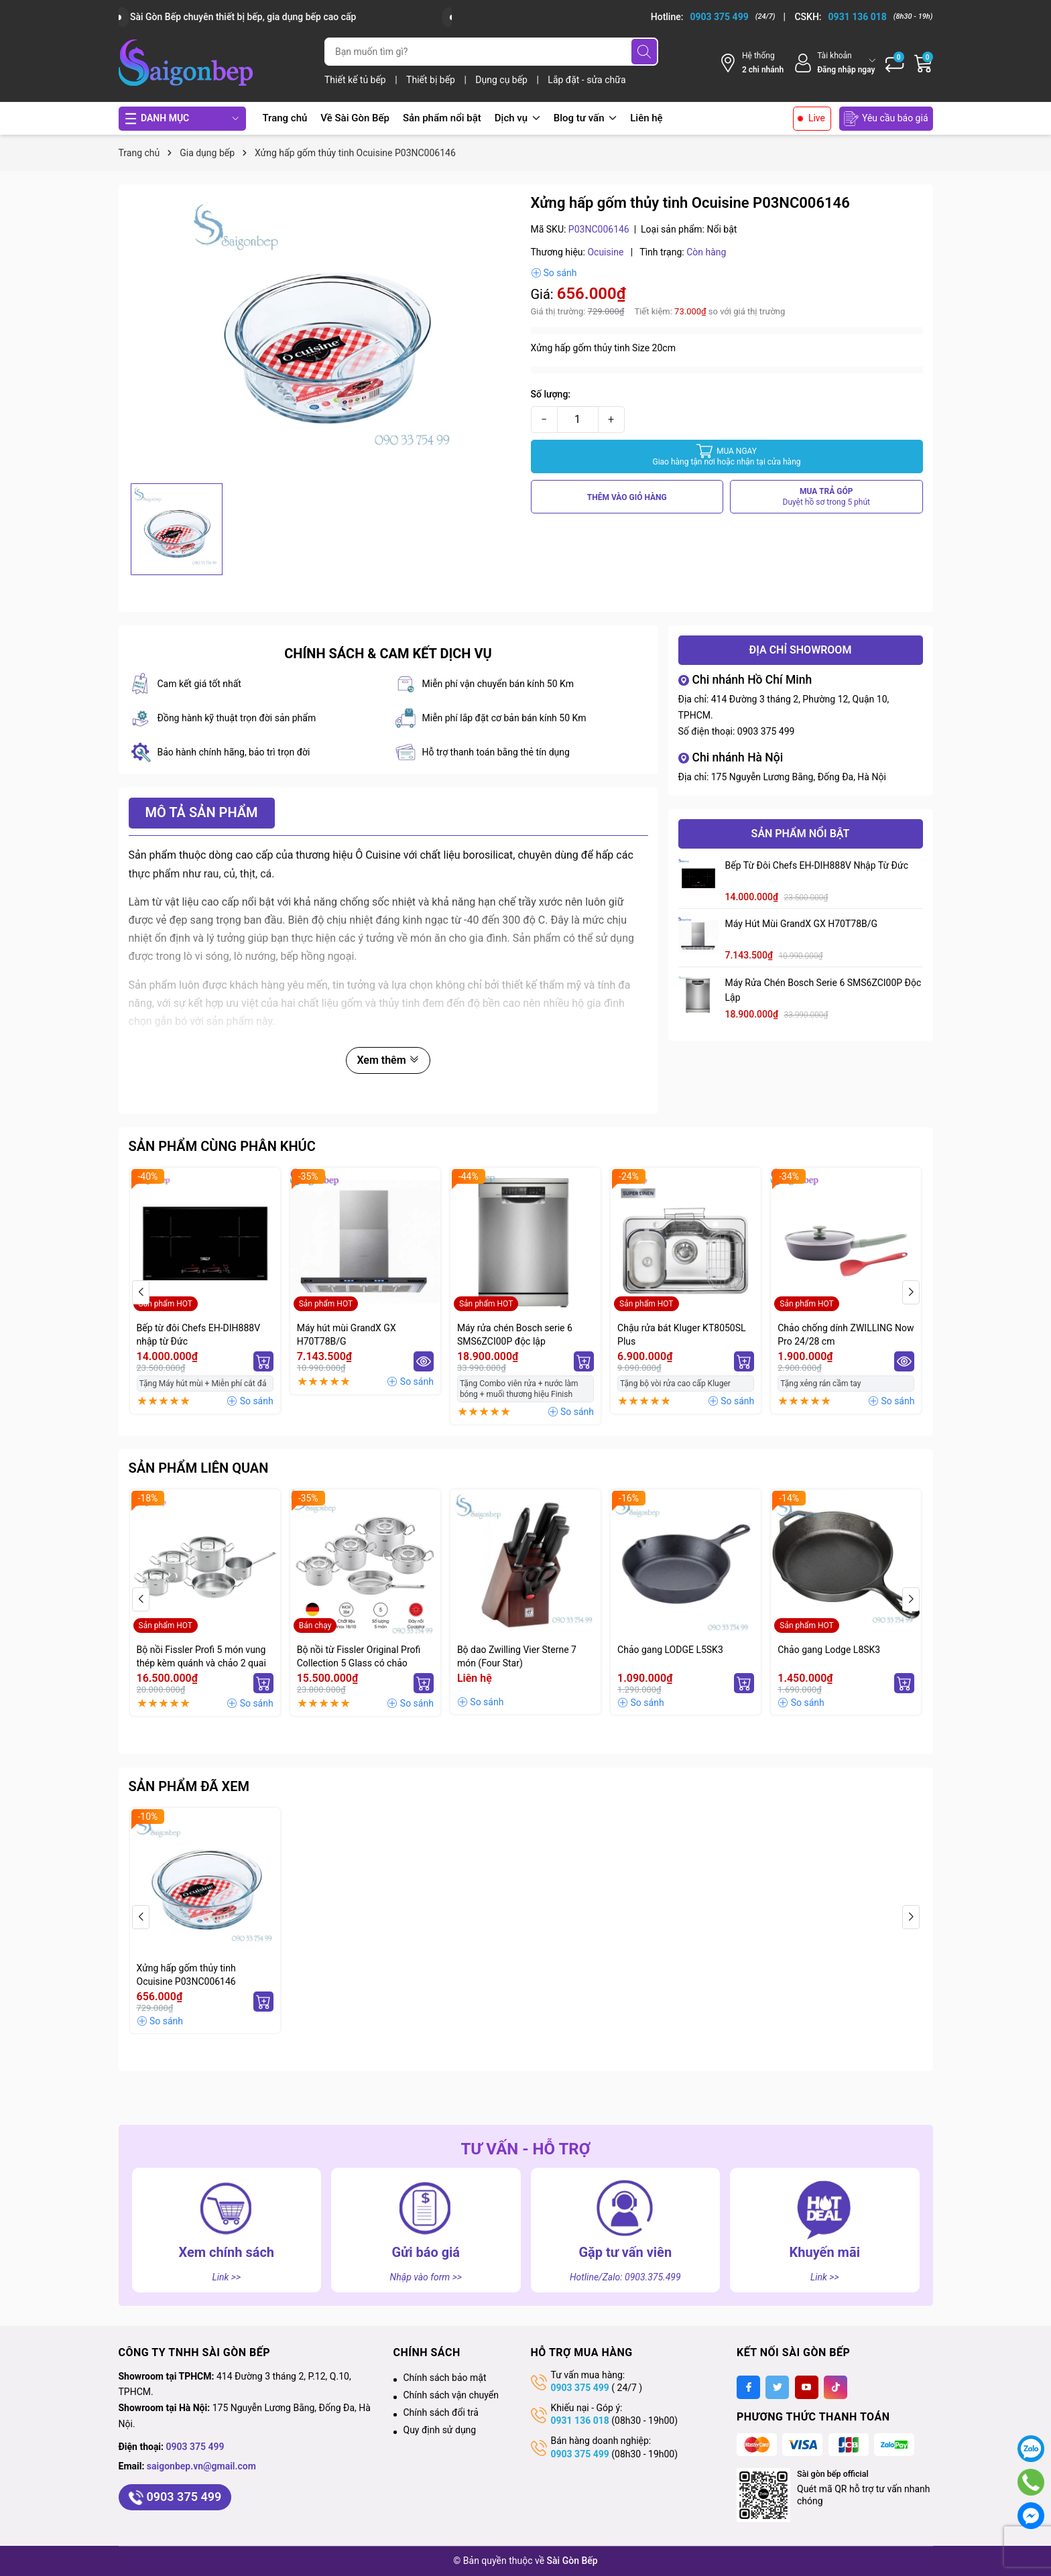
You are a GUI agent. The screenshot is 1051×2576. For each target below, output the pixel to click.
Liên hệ (646, 118)
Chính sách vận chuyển (451, 2395)
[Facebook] (748, 2387)
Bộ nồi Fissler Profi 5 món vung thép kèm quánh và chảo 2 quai (201, 1656)
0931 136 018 (580, 2420)
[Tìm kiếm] (644, 51)
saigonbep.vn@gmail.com (201, 2466)
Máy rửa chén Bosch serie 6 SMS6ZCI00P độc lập (823, 990)
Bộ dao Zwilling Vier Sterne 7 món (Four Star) (516, 1656)
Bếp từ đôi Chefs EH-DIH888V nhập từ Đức (817, 865)
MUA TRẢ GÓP (827, 497)
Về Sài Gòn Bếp (354, 118)
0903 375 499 (766, 731)
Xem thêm (388, 1060)
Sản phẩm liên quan (199, 1468)
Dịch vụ (517, 118)
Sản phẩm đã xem (189, 1786)
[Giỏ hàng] (923, 63)
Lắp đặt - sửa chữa (586, 79)
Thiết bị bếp (431, 79)
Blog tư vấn (585, 118)
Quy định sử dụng (440, 2430)
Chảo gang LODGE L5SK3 (670, 1649)
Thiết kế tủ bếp (356, 79)
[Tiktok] (835, 2387)
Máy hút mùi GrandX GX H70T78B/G (801, 923)
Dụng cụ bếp (502, 79)
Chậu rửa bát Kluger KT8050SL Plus (681, 1335)
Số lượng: (551, 394)
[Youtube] (806, 2387)
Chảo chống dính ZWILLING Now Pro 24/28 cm (846, 1335)
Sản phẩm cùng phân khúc (222, 1146)
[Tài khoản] (834, 62)
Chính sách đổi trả (441, 2412)
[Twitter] (777, 2387)
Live (816, 118)
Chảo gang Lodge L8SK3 (829, 1649)
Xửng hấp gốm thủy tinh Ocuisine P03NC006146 (186, 1975)
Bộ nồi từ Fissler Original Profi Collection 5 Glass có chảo (359, 1656)
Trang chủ (285, 118)
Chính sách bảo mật (445, 2377)
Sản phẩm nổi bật (442, 118)
